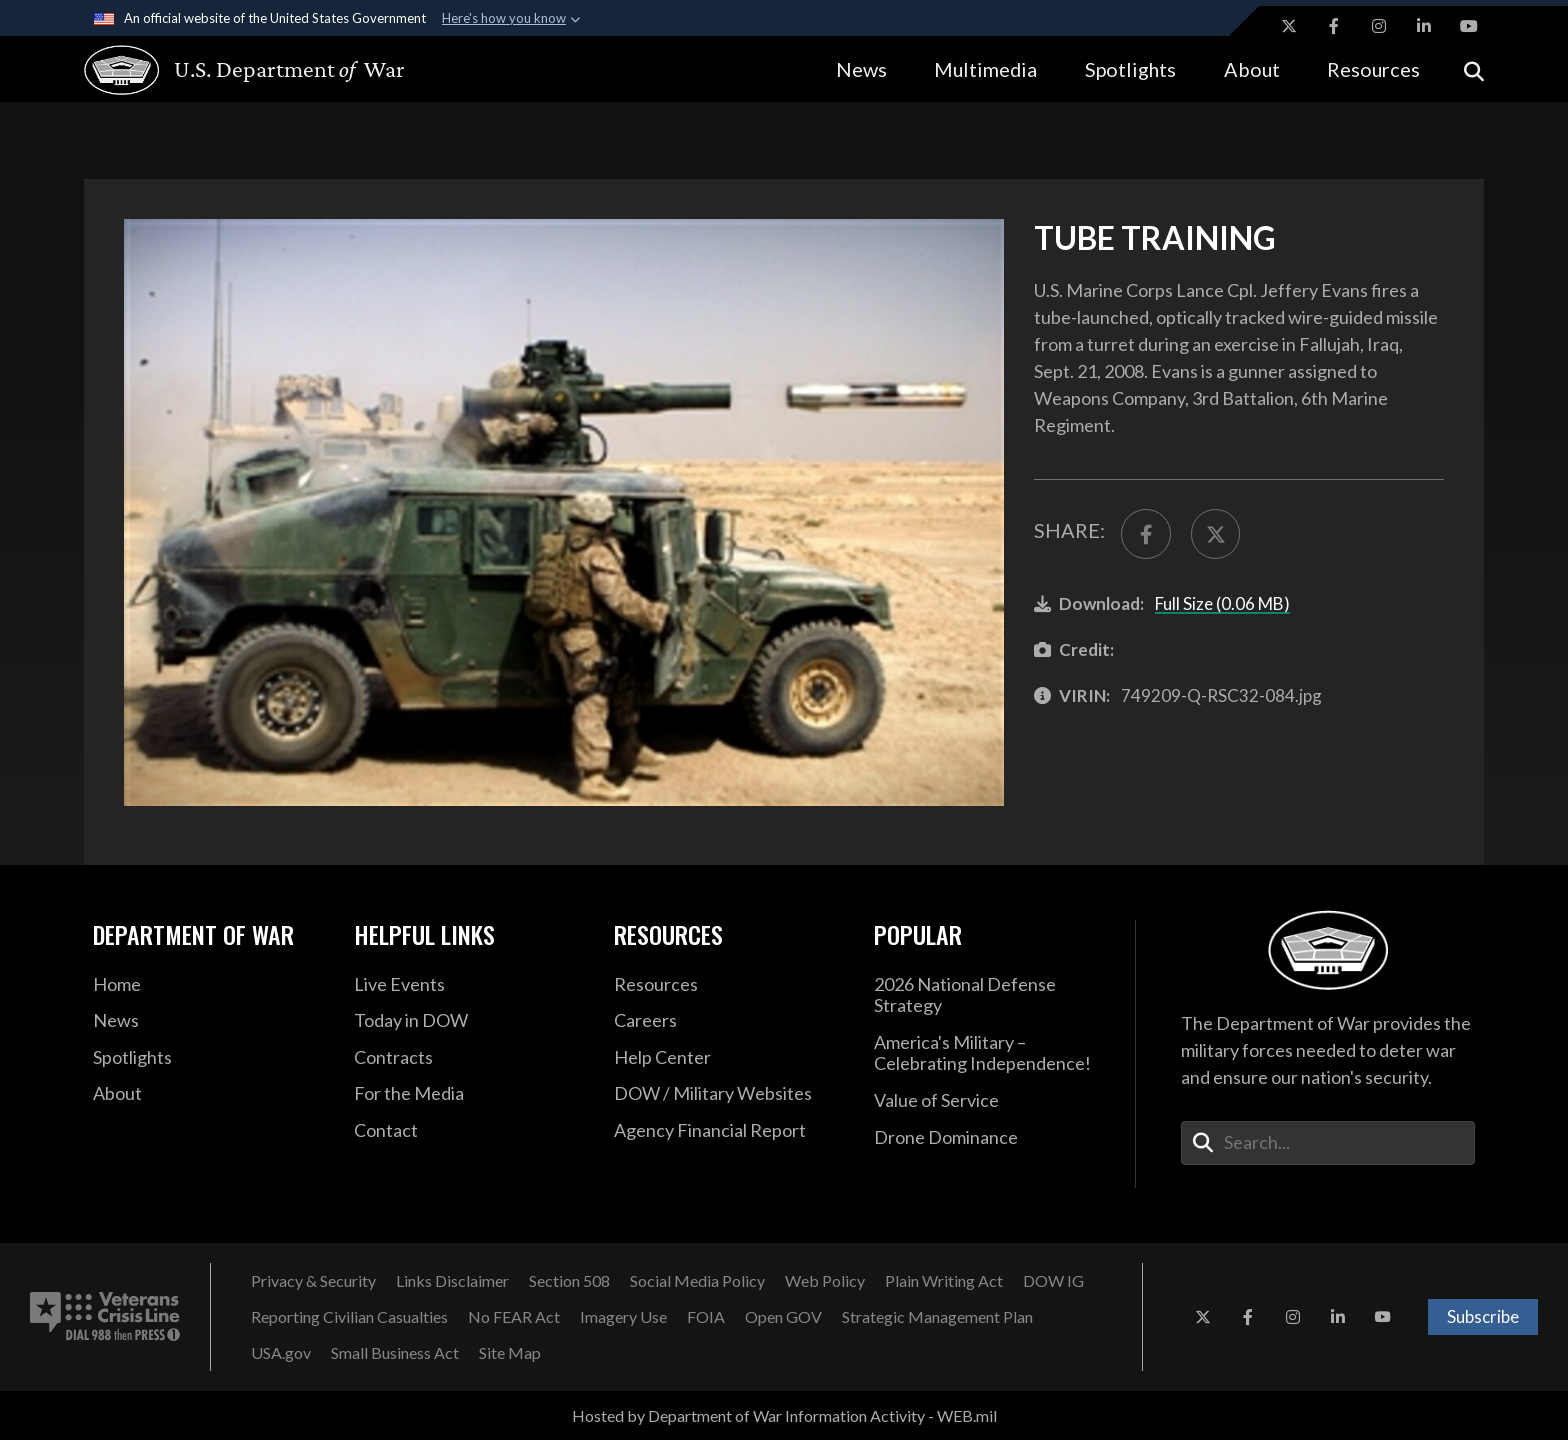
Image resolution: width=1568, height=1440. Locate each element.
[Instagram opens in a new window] (1379, 26)
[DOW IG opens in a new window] (1053, 1281)
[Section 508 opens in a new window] (569, 1281)
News (861, 69)
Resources (1373, 69)
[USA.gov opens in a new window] (281, 1353)
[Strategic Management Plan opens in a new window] (937, 1317)
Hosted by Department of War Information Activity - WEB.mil (784, 1415)
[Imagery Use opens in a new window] (623, 1317)
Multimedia (985, 69)
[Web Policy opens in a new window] (825, 1281)
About (1252, 69)
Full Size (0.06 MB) (1222, 603)
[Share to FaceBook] (1146, 534)
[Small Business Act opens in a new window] (395, 1353)
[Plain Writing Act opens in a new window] (944, 1281)
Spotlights (1130, 69)
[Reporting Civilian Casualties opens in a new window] (349, 1317)
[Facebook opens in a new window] (1334, 26)
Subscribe (1483, 1316)
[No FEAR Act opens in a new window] (514, 1317)
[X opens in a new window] (1289, 26)
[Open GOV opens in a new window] (783, 1317)
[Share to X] (1216, 534)
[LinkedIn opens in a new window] (1424, 26)
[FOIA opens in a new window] (706, 1317)
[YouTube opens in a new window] (1469, 26)
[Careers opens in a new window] (729, 1021)
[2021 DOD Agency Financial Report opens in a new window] (729, 1131)
